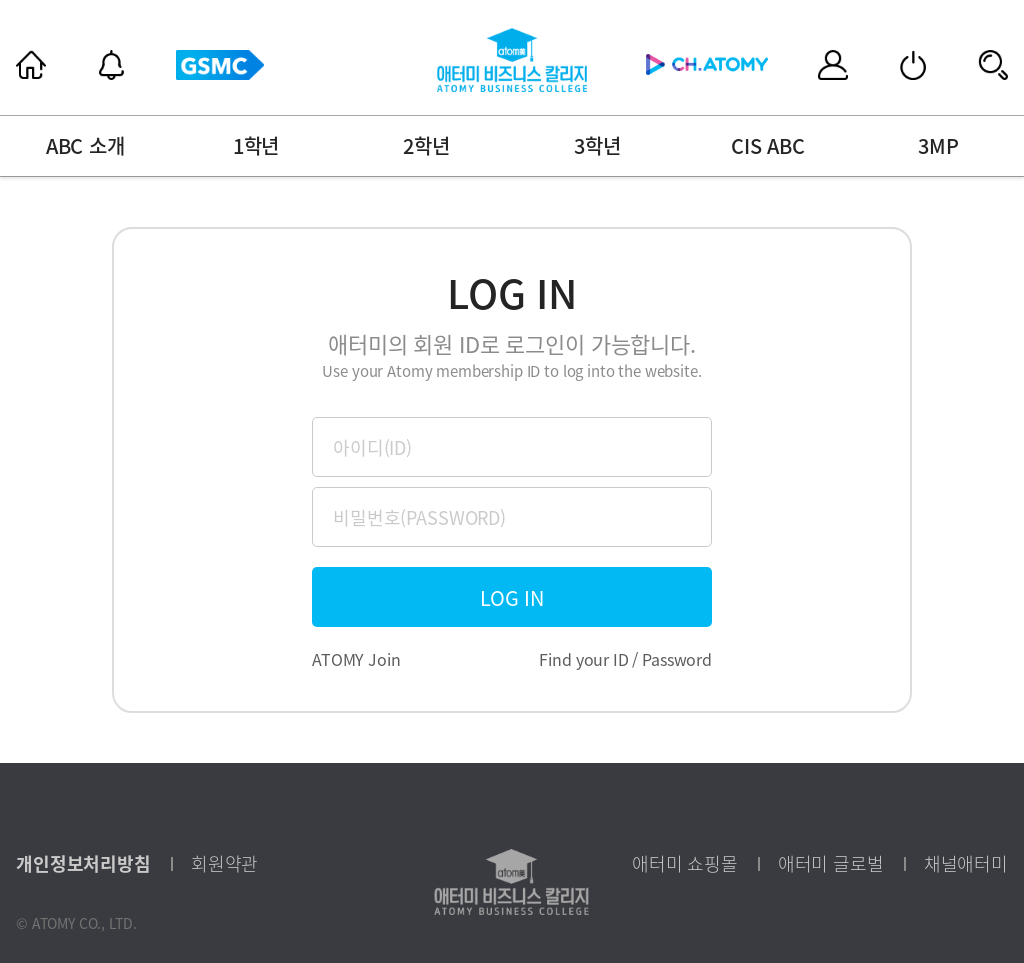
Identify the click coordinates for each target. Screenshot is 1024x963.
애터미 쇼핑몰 (685, 864)
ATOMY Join (356, 659)
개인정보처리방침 (83, 864)
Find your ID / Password (625, 659)
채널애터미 (966, 864)
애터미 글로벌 (831, 864)
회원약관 (224, 864)
